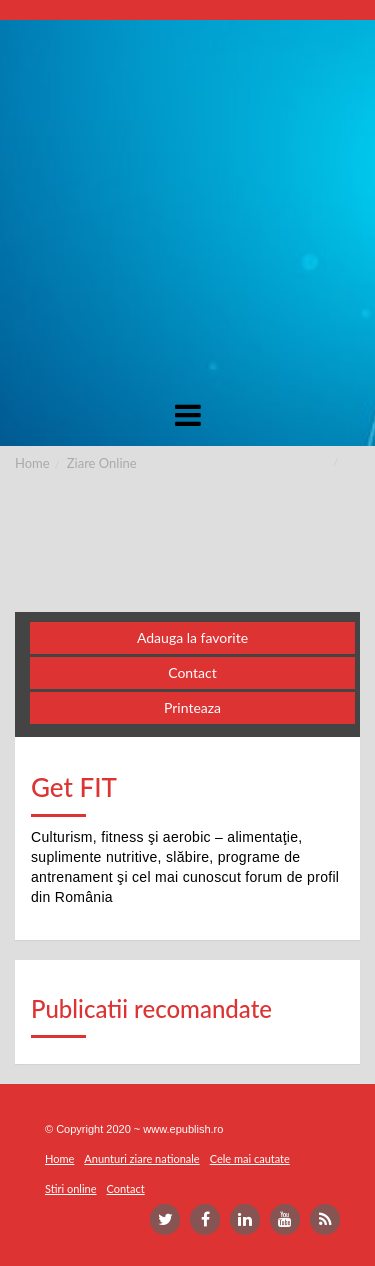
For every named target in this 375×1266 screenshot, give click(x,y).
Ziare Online (102, 463)
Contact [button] (192, 672)
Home (32, 463)
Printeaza (192, 707)
